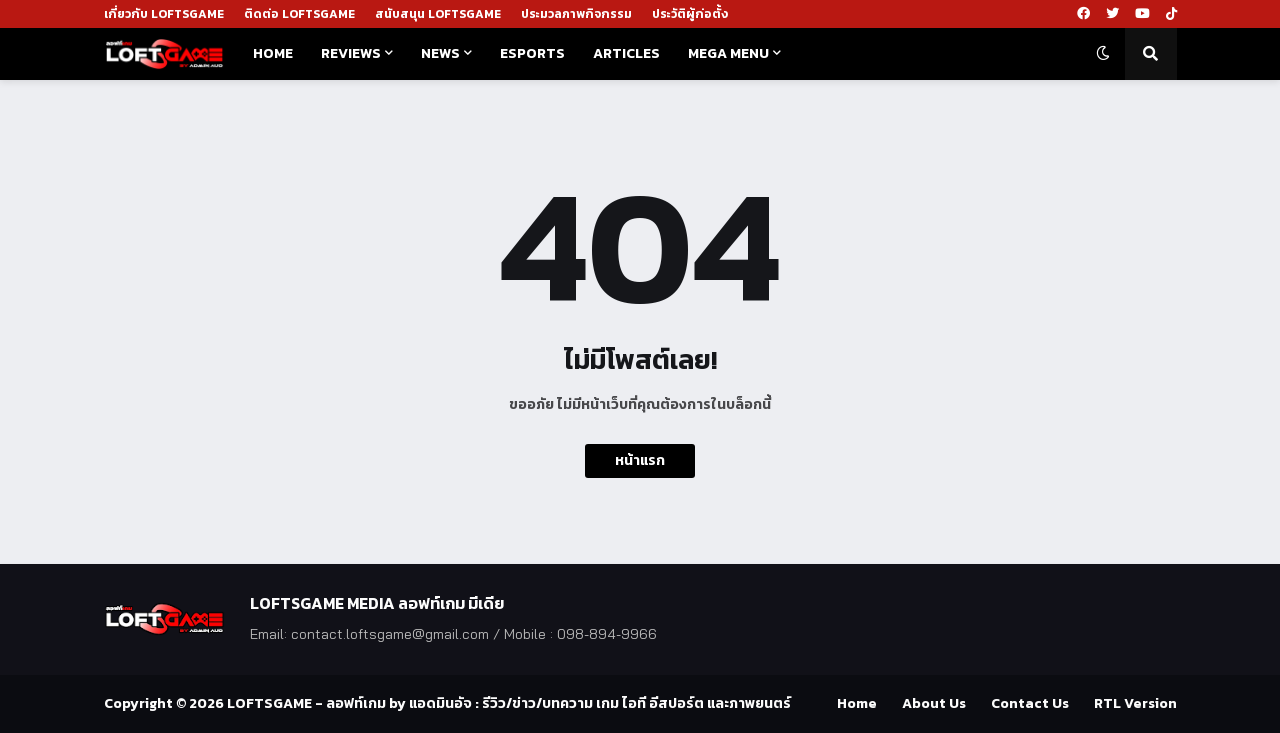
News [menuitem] (440, 53)
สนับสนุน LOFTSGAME (438, 14)
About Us (934, 703)
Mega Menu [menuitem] (728, 53)
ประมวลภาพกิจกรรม (576, 14)
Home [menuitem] (273, 53)
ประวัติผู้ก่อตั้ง (690, 14)
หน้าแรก (640, 460)
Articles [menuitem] (626, 53)
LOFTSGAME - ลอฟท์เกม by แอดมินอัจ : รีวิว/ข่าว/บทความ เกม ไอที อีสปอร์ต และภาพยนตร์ (509, 703)
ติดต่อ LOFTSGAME (299, 14)
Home (857, 703)
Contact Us (1030, 703)
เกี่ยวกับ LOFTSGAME (164, 14)
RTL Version (1135, 703)
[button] (1103, 54)
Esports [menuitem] (532, 53)
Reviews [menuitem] (351, 53)
